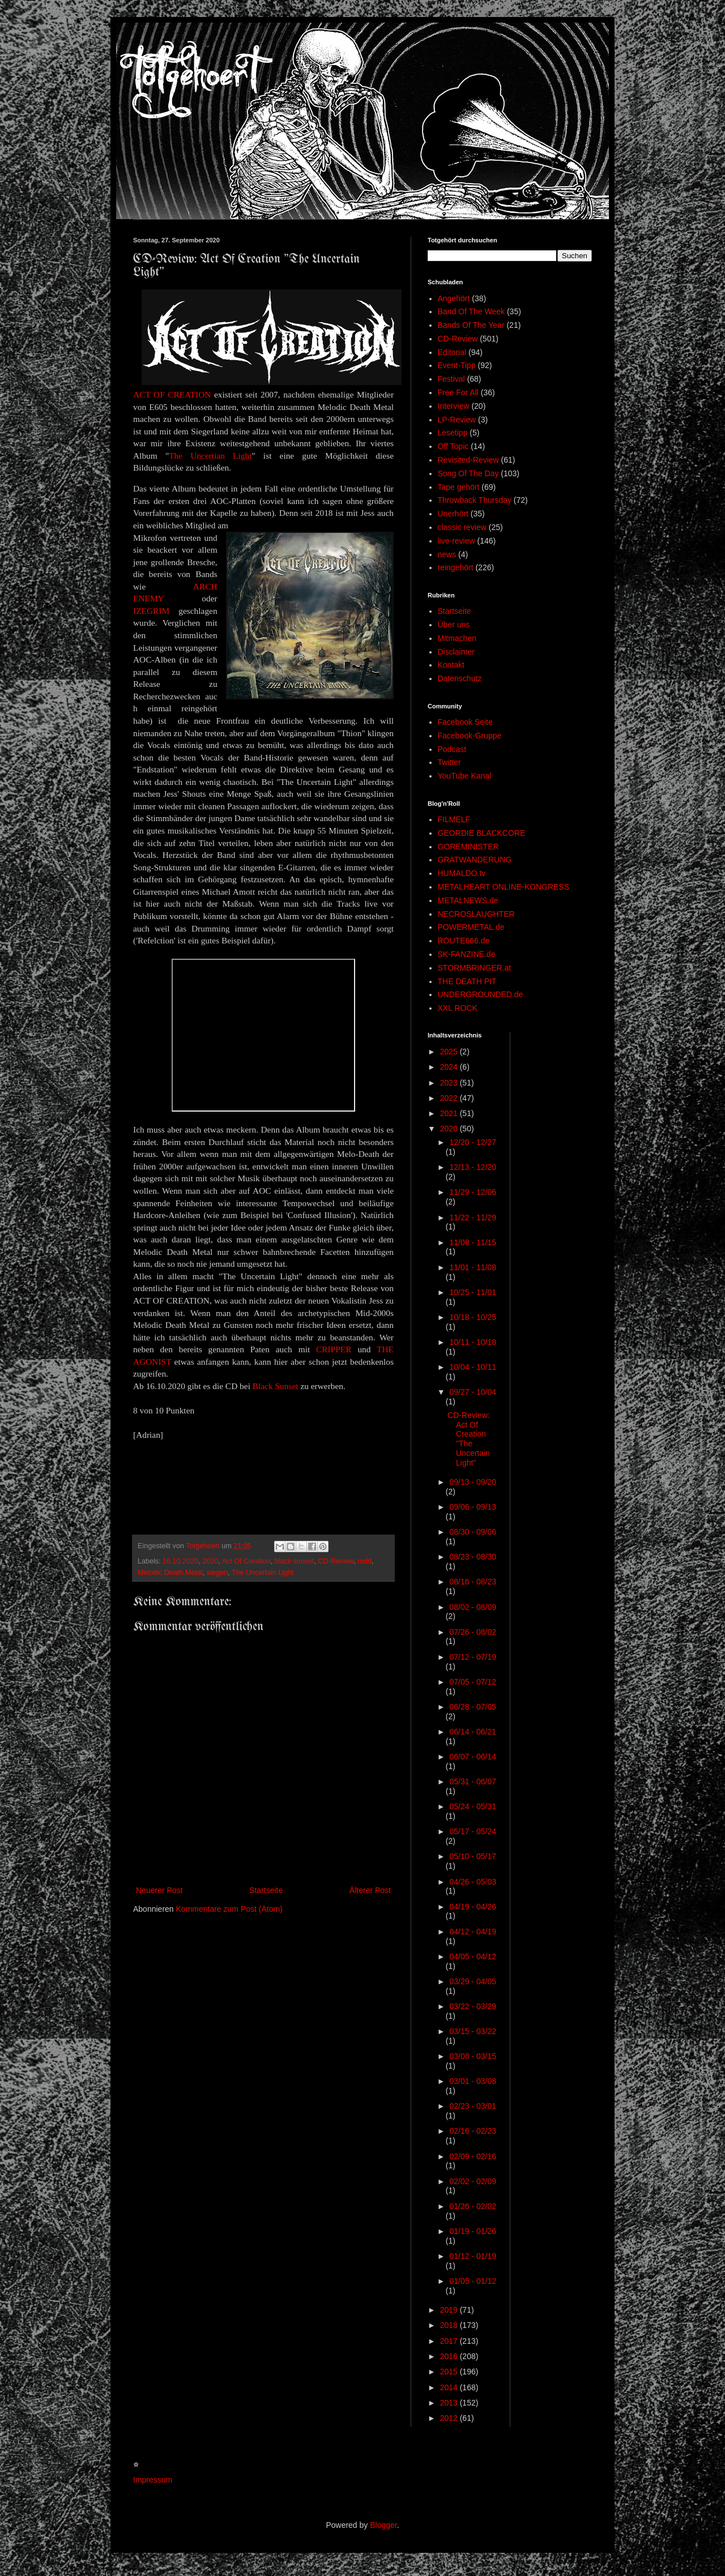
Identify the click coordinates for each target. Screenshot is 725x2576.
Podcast (452, 749)
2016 (450, 2356)
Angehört (454, 298)
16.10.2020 (180, 1561)
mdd (365, 1561)
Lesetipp (453, 432)
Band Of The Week (471, 311)
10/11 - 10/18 (472, 1342)
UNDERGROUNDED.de (480, 994)
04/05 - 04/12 (472, 1956)
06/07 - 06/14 (472, 1756)
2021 (450, 1113)
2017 (450, 2341)
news (447, 554)
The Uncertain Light (263, 1573)
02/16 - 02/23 (472, 2130)
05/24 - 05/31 (472, 1806)
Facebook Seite (465, 722)
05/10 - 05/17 (472, 1856)
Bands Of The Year (471, 325)
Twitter (449, 762)
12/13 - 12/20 (472, 1167)
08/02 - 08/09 (472, 1607)
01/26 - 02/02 (472, 2206)
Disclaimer (456, 651)
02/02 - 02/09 (472, 2181)
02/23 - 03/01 (472, 2106)
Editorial (452, 352)
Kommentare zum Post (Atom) (229, 1908)
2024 (450, 1066)
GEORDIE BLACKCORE (482, 833)
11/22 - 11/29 (472, 1217)
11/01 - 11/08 (472, 1267)
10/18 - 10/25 (472, 1317)
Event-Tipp (457, 365)
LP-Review (457, 419)
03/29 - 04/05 (472, 1981)
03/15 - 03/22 (472, 2031)
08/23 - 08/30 (472, 1556)
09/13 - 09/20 (472, 1481)
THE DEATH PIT (467, 981)
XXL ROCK (457, 1008)
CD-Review (336, 1561)
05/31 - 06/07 (472, 1781)
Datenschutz (460, 678)
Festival (451, 378)
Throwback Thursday (474, 500)
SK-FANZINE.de (467, 954)
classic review (462, 527)
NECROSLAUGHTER (476, 914)
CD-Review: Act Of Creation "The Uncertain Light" (468, 1439)
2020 (210, 1561)
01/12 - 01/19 (472, 2256)
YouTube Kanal (465, 775)
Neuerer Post (159, 1890)
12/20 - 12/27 (472, 1142)
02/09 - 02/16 (472, 2156)
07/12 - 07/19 (472, 1656)
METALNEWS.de (468, 900)
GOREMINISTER (468, 846)
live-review (456, 540)
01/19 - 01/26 (472, 2231)
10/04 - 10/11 (472, 1367)
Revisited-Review (468, 459)
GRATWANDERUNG (475, 859)
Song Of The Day (468, 473)
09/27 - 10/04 (472, 1391)
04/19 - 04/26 (472, 1906)
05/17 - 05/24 (472, 1831)
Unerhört (453, 513)
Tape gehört (459, 487)
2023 (450, 1082)
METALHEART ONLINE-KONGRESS (504, 886)
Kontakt (451, 664)
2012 (450, 2418)
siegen (217, 1573)
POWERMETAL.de (471, 927)
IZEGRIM (151, 611)
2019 (450, 2309)
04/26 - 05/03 (472, 1881)
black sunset (294, 1561)
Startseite (266, 1890)
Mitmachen (457, 638)
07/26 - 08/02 (472, 1632)
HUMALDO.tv (462, 873)
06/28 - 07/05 (472, 1706)
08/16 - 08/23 (472, 1581)
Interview (454, 406)
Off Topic (453, 446)
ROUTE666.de (464, 940)
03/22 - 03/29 (472, 2006)
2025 (450, 1051)
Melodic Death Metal (170, 1573)
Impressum (152, 2479)
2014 (450, 2387)
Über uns (454, 624)
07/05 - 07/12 (472, 1681)
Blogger (383, 2525)
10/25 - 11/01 (472, 1292)
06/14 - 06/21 (472, 1731)
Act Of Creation (245, 1561)
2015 (450, 2371)
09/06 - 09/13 (472, 1506)
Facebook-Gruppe (470, 735)
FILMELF (454, 819)
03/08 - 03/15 (472, 2056)
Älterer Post (370, 1890)
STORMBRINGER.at (474, 967)
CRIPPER (333, 1349)
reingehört (456, 567)
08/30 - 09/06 (472, 1531)
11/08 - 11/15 (472, 1242)
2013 (450, 2402)
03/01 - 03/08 (472, 2081)
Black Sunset (275, 1386)
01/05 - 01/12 (472, 2280)
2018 (450, 2325)
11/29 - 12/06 (472, 1192)
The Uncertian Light (210, 455)
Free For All (458, 392)
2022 (450, 1098)
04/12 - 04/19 (472, 1931)
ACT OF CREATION (172, 394)
